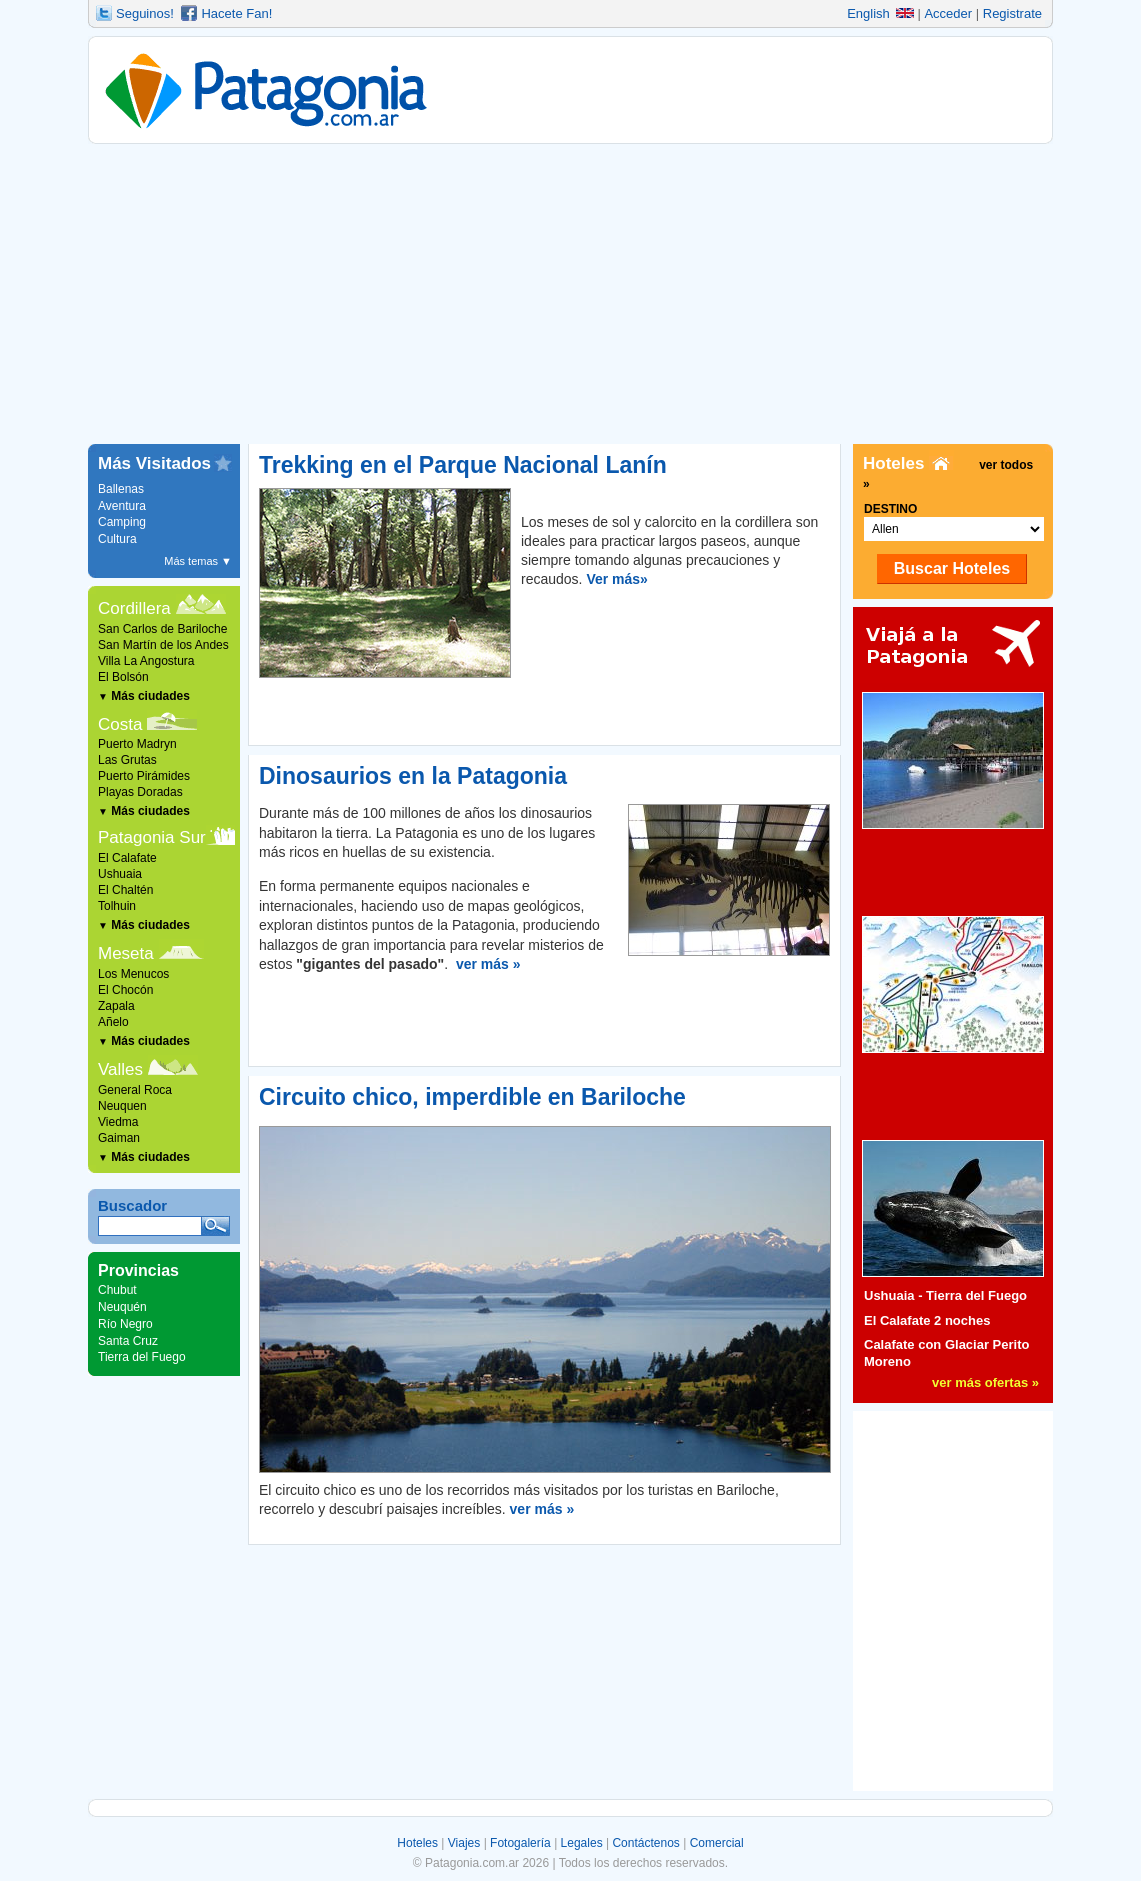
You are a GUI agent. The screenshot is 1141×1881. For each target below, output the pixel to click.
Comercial (717, 1843)
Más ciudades (144, 696)
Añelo (113, 1022)
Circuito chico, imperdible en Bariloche (472, 1097)
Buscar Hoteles (952, 568)
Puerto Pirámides (144, 776)
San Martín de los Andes (163, 645)
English (880, 13)
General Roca (135, 1090)
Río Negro (125, 1324)
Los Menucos (133, 974)
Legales (582, 1843)
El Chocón (125, 990)
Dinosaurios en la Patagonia (413, 776)
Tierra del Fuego (142, 1357)
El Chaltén (125, 890)
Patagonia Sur (152, 837)
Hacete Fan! (236, 13)
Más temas (198, 561)
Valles (120, 1069)
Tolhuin (117, 906)
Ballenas (121, 489)
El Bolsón (123, 677)
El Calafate (127, 858)
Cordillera (134, 608)
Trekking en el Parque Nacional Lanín (463, 465)
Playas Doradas (140, 792)
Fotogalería (520, 1843)
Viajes (464, 1843)
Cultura (117, 539)
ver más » (488, 964)
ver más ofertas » (985, 1382)
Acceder (948, 13)
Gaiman (119, 1138)
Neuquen (122, 1106)
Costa (120, 724)
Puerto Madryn (137, 744)
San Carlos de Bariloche (162, 629)
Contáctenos (645, 1843)
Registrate (1012, 13)
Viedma (118, 1122)
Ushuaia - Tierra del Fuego (945, 1295)
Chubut (117, 1290)
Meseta (126, 953)
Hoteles (417, 1843)
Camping (122, 522)
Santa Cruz (128, 1341)
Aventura (122, 506)
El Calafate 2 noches (927, 1320)
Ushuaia (120, 874)
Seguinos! (145, 13)
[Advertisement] (570, 294)
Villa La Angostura (146, 661)
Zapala (116, 1006)
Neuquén (122, 1307)
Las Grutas (127, 760)
